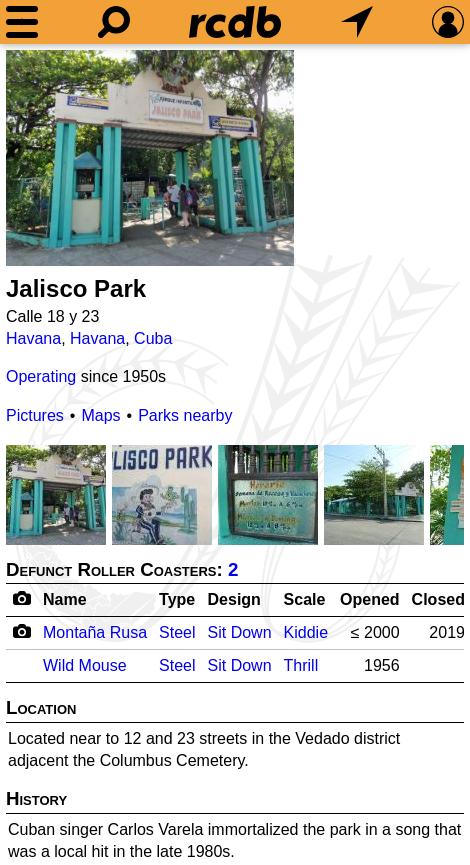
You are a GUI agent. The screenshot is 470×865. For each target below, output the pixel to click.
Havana (33, 338)
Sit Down (240, 632)
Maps (100, 415)
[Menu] (22, 22)
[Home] (235, 22)
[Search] (114, 22)
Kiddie (306, 632)
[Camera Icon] (21, 631)
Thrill (301, 665)
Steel (177, 632)
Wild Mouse (85, 665)
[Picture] (150, 158)
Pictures (35, 415)
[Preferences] (448, 22)
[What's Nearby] (357, 22)
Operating (41, 376)
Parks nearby (185, 415)
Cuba (153, 338)
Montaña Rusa (95, 632)
